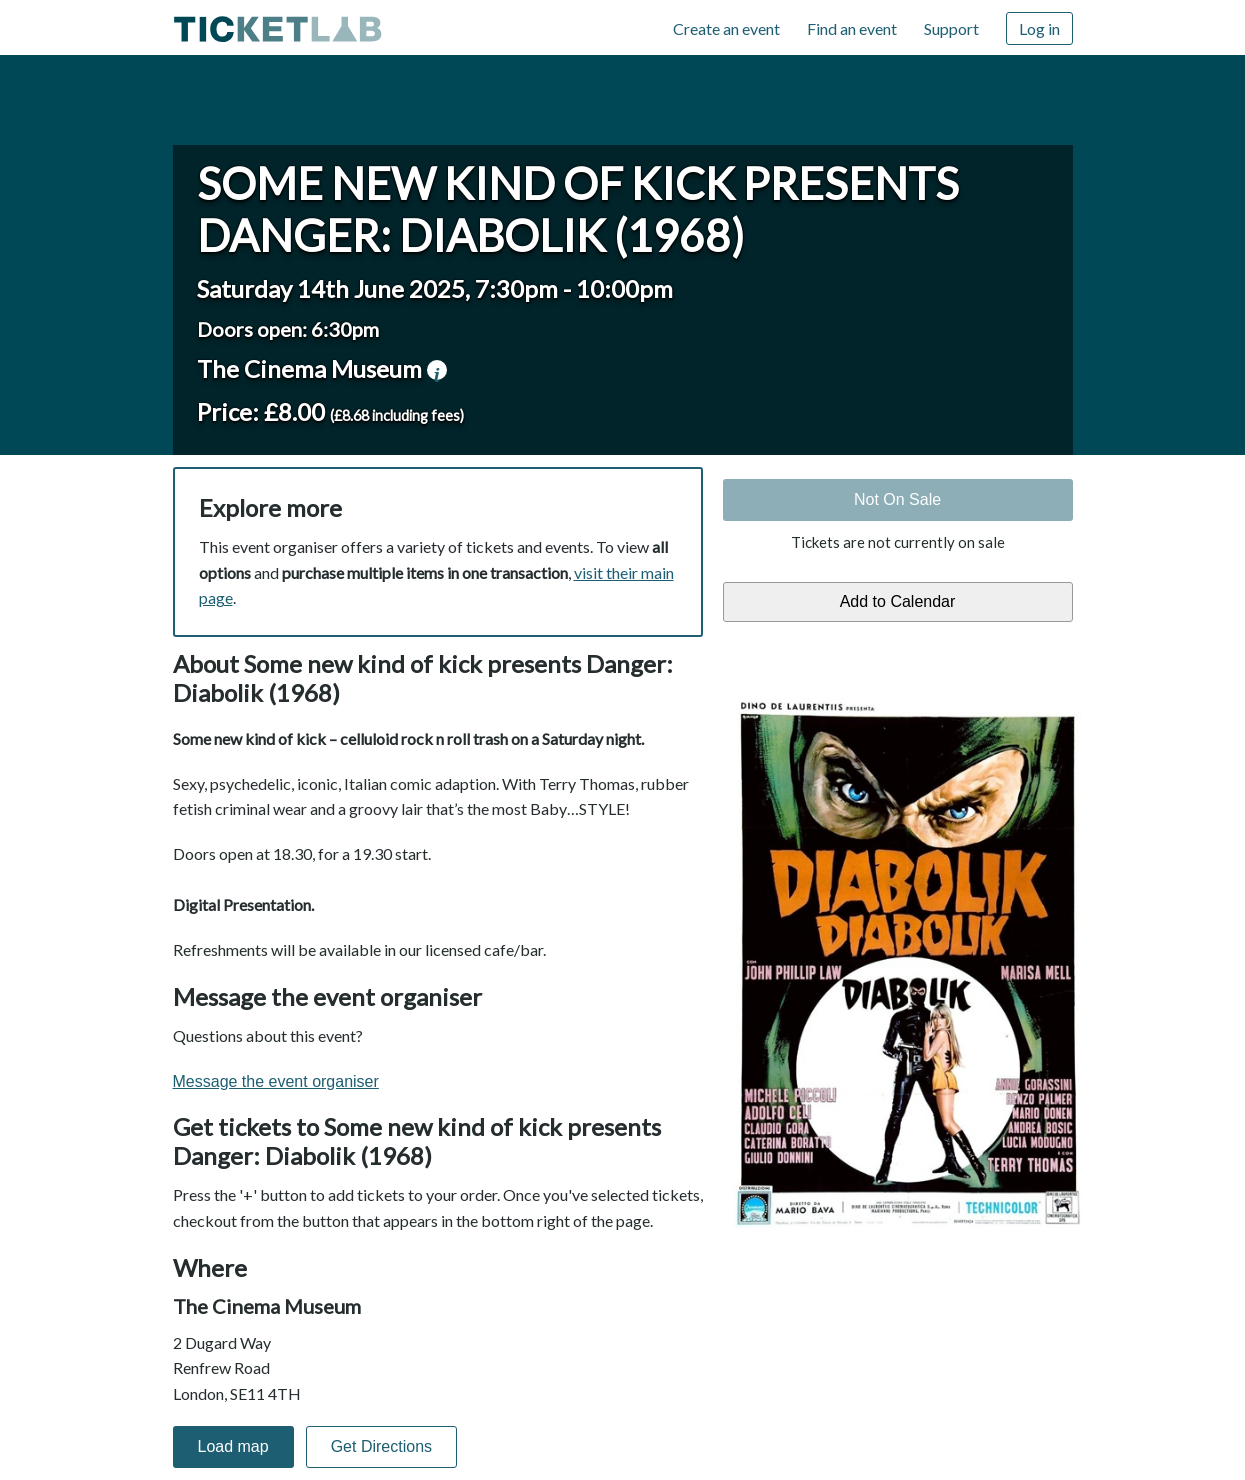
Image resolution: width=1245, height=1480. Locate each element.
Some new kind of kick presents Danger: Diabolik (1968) (578, 209)
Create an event (726, 28)
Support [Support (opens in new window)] (951, 28)
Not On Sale (897, 499)
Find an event (852, 28)
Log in (1039, 28)
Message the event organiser (276, 1081)
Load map (233, 1446)
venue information (437, 370)
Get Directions (381, 1446)
